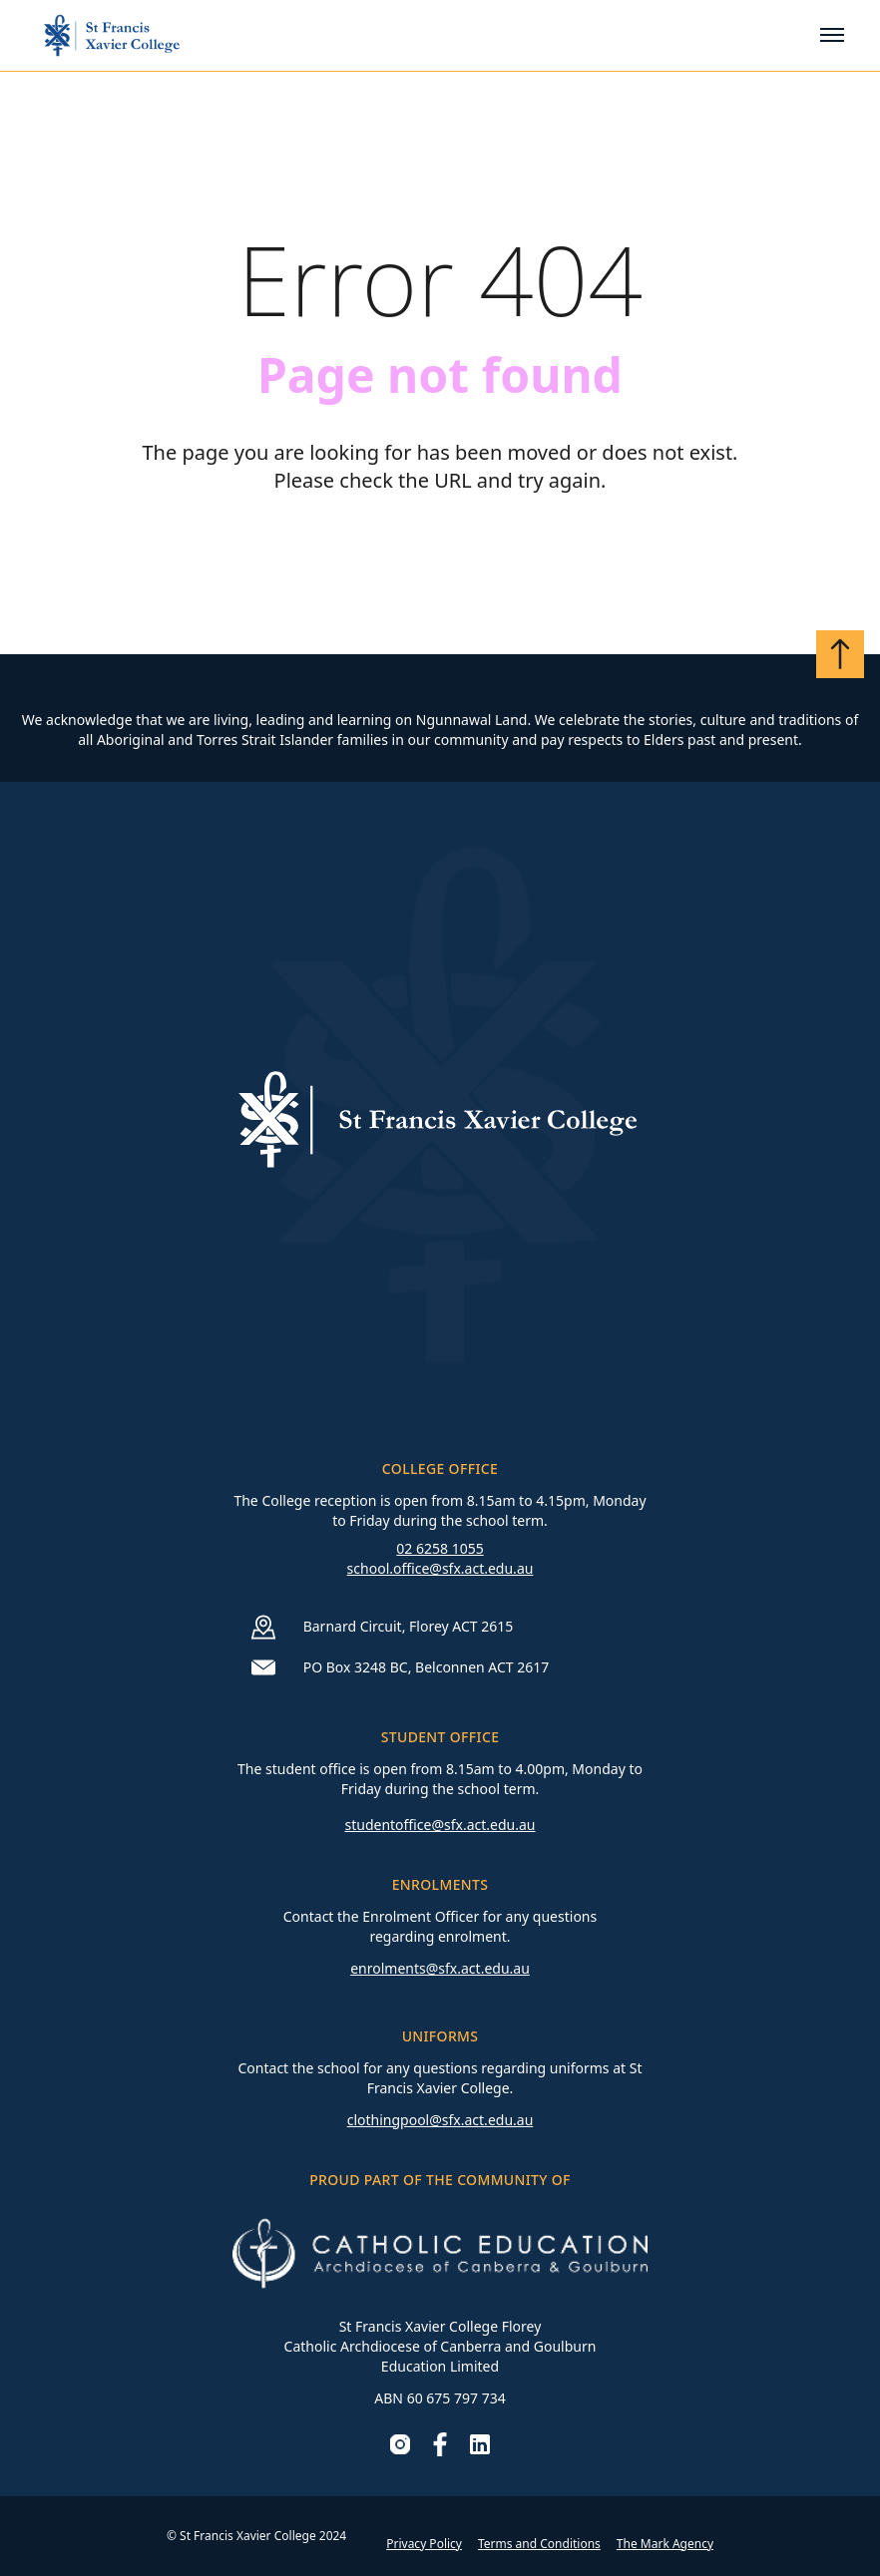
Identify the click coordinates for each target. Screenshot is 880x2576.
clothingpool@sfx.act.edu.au (440, 2119)
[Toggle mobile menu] (832, 35)
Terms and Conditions (539, 2543)
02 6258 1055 (439, 1548)
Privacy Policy (424, 2543)
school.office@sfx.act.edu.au (440, 1568)
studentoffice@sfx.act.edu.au (439, 1824)
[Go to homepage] (112, 35)
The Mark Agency (665, 2543)
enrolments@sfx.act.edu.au (440, 1968)
